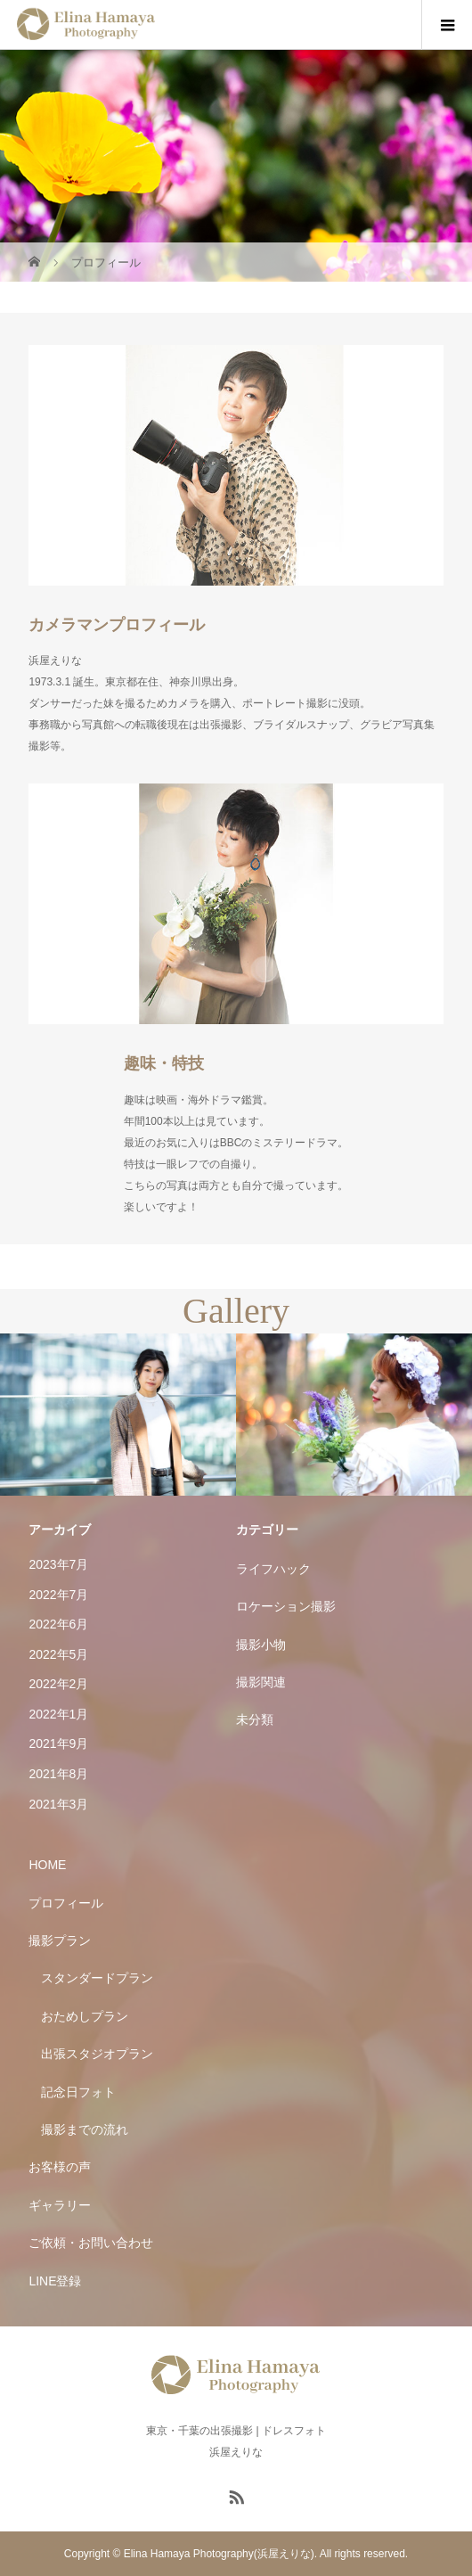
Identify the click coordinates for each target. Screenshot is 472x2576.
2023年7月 (58, 1564)
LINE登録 (54, 2281)
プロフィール (65, 1903)
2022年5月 (58, 1654)
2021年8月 (58, 1774)
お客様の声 (59, 2167)
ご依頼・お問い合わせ (90, 2243)
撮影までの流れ (84, 2129)
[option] (118, 1415)
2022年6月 (58, 1624)
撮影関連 (261, 1682)
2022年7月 (58, 1594)
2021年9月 (58, 1743)
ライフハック (273, 1569)
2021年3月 (58, 1804)
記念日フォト (78, 2092)
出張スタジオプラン (97, 2054)
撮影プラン (59, 1940)
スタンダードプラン (97, 1978)
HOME (47, 1865)
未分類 (254, 1719)
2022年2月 (58, 1684)
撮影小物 (261, 1644)
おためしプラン (84, 2016)
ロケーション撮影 (286, 1606)
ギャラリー (59, 2205)
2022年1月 (58, 1714)
